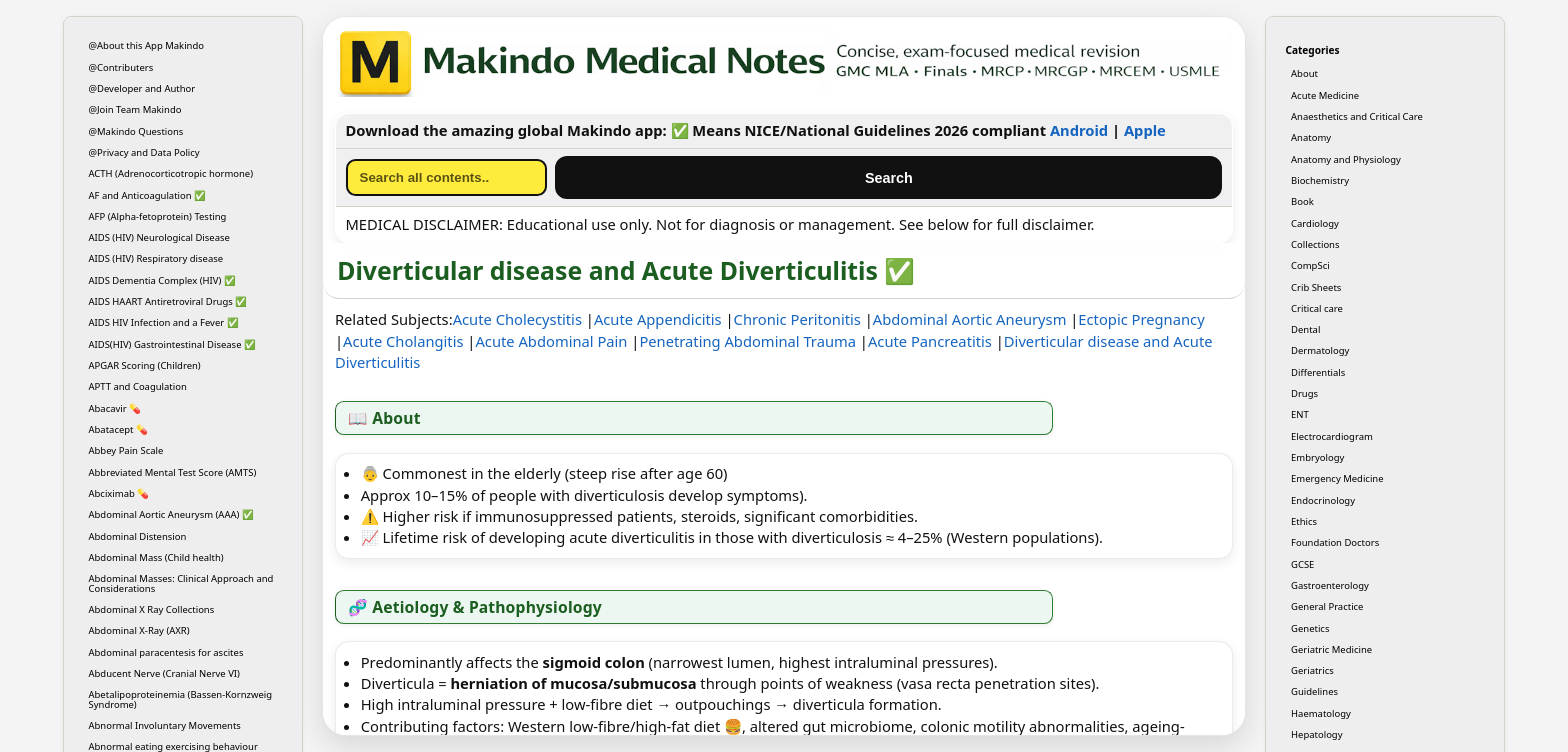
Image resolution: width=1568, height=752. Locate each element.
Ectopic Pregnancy (1141, 319)
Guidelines (1314, 691)
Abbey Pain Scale (126, 450)
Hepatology (1316, 734)
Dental (1305, 329)
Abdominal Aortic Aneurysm (970, 319)
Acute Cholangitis (403, 341)
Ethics (1304, 521)
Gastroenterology (1330, 585)
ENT (1300, 414)
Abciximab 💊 (119, 493)
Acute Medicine (1325, 95)
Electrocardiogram (1332, 436)
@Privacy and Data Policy (144, 152)
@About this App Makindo (147, 45)
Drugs (1304, 393)
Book (1302, 201)
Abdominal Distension (138, 536)
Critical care (1317, 308)
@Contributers (121, 67)
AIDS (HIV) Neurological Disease (159, 237)
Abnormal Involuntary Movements (165, 725)
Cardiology (1315, 223)
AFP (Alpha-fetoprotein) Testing (158, 216)
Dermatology (1320, 350)
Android (1079, 130)
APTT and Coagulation (138, 386)
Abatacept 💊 (119, 429)
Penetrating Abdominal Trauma (747, 341)
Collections (1315, 244)
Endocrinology (1323, 500)
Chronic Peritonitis (797, 319)
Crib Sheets (1316, 287)
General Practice (1327, 606)
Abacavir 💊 (115, 408)
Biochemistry (1320, 180)
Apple (1145, 130)
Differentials (1318, 372)
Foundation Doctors (1335, 542)
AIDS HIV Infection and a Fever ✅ (164, 322)
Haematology (1321, 713)
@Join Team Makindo (135, 109)
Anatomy (1311, 137)
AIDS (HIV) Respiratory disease (156, 258)
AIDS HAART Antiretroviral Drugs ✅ (168, 301)
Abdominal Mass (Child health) (156, 557)
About (1304, 73)
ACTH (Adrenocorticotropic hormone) (171, 173)
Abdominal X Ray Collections (152, 609)
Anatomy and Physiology (1346, 159)
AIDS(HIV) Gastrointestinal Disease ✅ (172, 344)
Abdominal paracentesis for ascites (166, 652)
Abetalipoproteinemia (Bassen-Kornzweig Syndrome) (181, 699)
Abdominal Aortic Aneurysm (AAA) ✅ (171, 514)
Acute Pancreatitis (930, 341)
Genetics (1310, 628)
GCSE (1302, 564)
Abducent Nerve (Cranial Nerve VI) (164, 673)
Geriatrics (1312, 670)
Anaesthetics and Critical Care (1357, 116)
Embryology (1317, 457)
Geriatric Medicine (1331, 649)
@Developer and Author (142, 88)
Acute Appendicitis (658, 319)
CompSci (1310, 265)
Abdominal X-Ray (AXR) (139, 630)
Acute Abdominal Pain (551, 341)
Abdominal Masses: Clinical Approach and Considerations (181, 583)
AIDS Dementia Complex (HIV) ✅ (162, 280)
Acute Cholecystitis (517, 319)
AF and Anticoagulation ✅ (148, 195)
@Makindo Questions (136, 131)
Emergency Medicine (1337, 478)
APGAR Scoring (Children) (145, 365)
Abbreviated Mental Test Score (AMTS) (173, 472)
